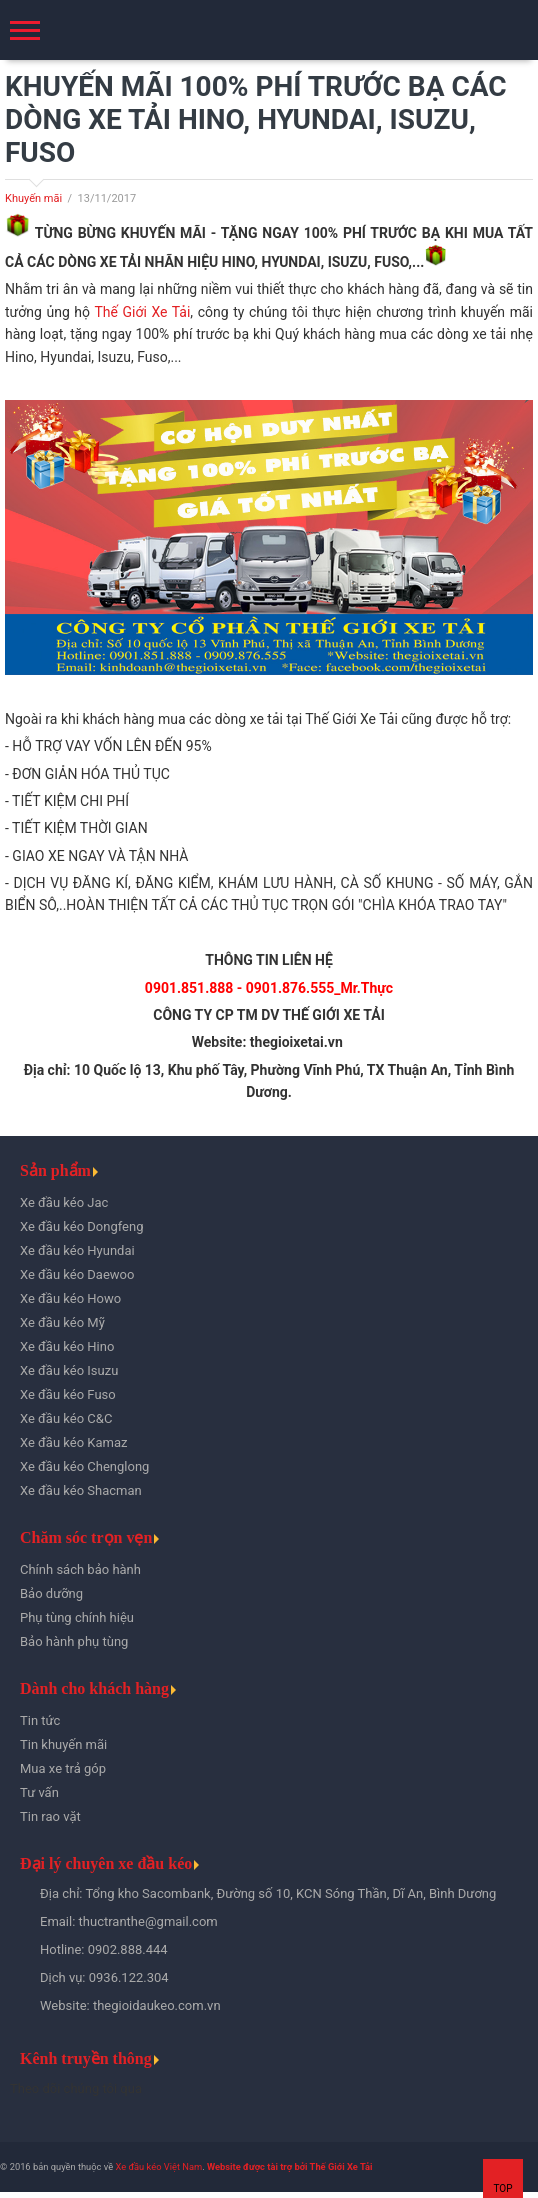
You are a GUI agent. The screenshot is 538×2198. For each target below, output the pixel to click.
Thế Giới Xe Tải (142, 312)
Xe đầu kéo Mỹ (62, 1322)
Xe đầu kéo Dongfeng (82, 1226)
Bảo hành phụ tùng (74, 1641)
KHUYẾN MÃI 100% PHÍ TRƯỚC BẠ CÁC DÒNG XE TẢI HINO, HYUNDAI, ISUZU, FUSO (256, 119)
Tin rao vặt (50, 1816)
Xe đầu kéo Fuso (68, 1394)
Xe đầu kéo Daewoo (77, 1274)
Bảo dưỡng (51, 1593)
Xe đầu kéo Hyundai (77, 1250)
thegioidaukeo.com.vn (157, 2005)
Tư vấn (39, 1792)
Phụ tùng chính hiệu (77, 1617)
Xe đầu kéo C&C (66, 1418)
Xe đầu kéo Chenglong (84, 1466)
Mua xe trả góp (63, 1768)
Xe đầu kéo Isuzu (69, 1370)
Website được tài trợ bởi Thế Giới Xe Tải (289, 2166)
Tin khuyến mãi (63, 1744)
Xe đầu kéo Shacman (81, 1490)
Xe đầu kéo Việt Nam (158, 2166)
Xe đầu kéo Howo (70, 1298)
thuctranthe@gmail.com (148, 1921)
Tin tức (40, 1720)
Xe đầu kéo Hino (67, 1346)
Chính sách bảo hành (80, 1569)
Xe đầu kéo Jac (64, 1202)
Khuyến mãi (33, 198)
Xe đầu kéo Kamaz (73, 1442)
